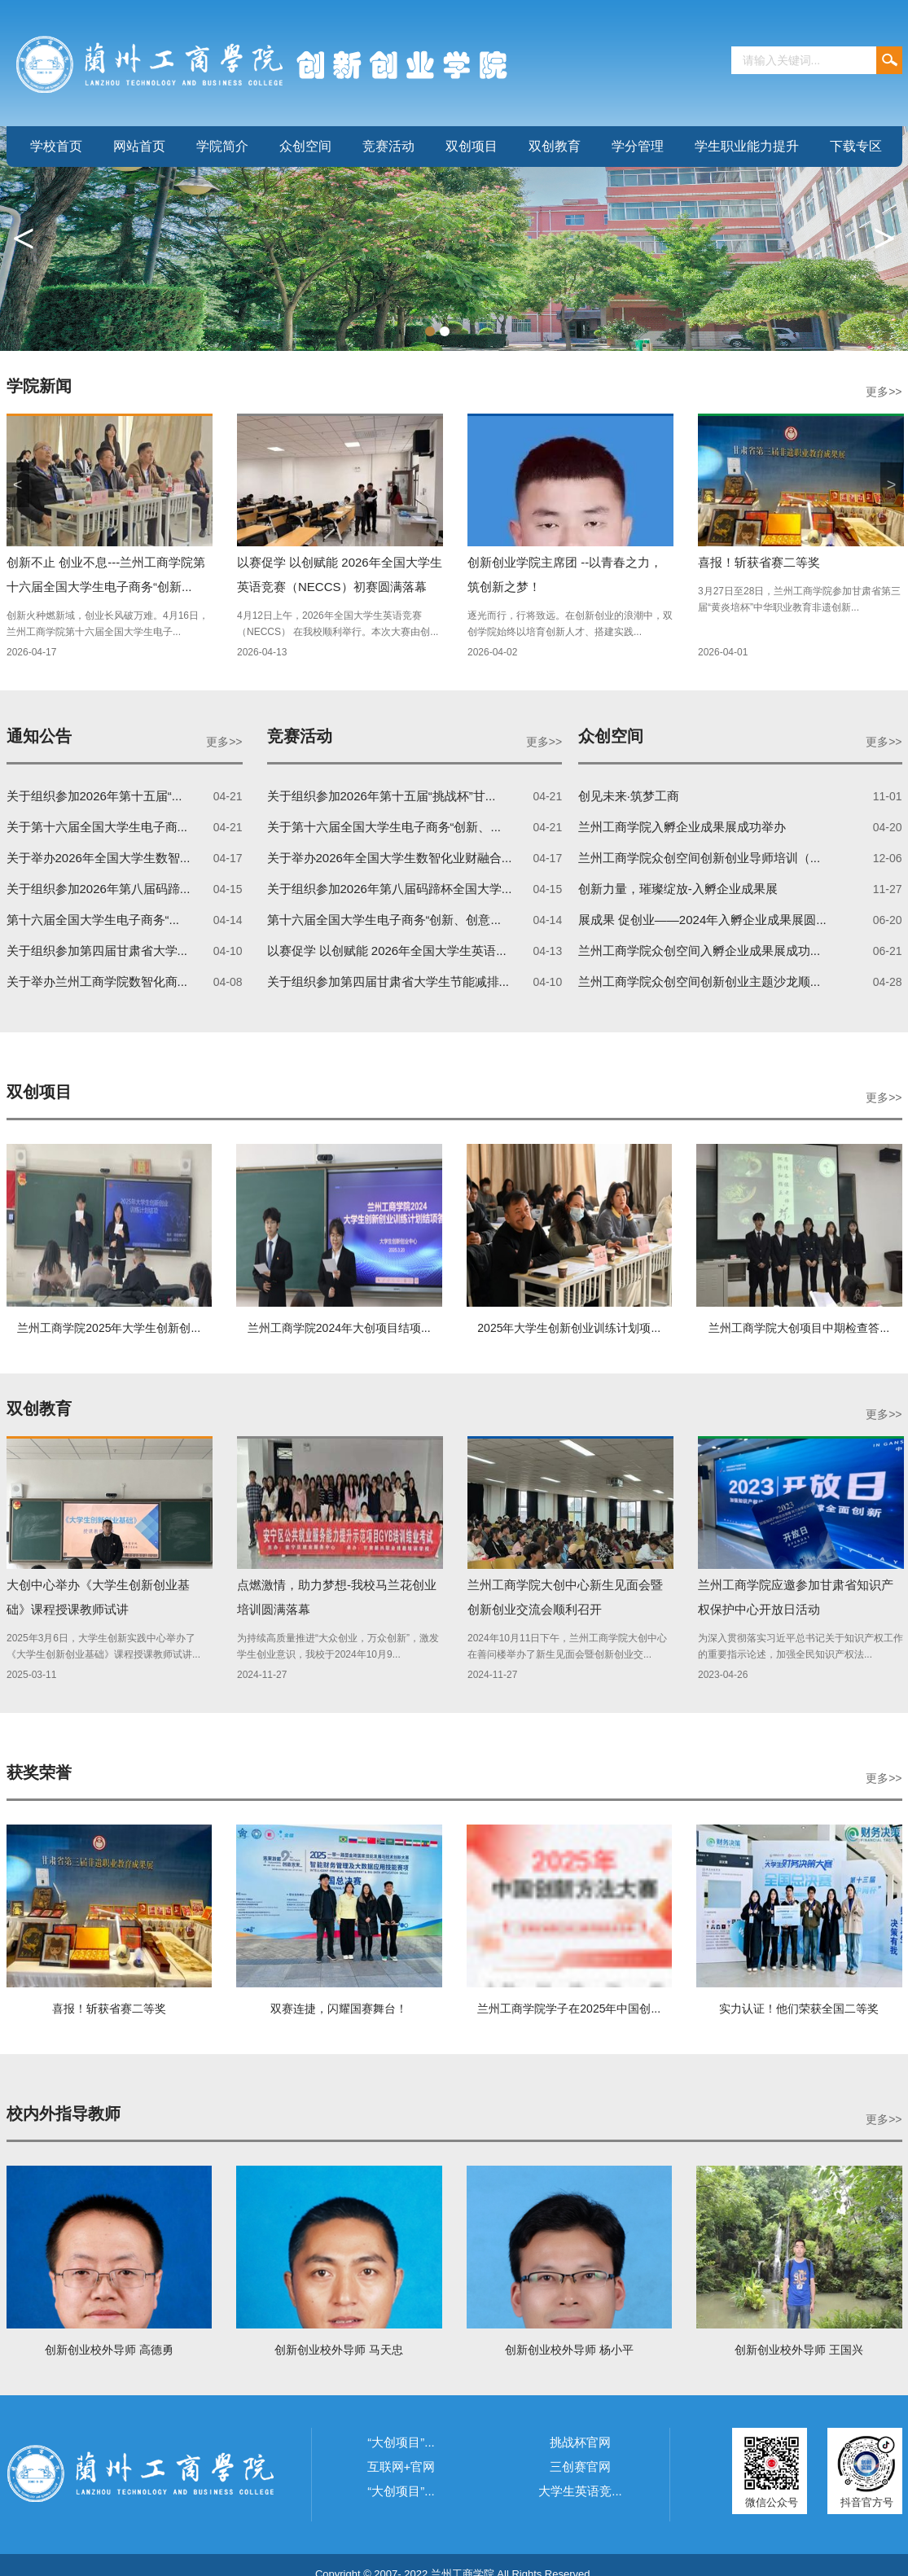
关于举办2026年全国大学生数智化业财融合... (389, 858)
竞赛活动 (388, 146)
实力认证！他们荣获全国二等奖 (799, 2008)
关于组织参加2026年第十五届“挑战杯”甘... (381, 796)
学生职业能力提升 (747, 146)
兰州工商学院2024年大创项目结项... (339, 1327)
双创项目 (471, 146)
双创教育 (555, 146)
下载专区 (856, 146)
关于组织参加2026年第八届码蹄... (99, 889)
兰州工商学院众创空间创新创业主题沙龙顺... (699, 981)
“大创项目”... (401, 2442)
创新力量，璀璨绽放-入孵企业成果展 (678, 889)
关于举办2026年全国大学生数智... (99, 858)
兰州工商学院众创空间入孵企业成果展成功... (699, 950)
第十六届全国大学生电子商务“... (93, 920)
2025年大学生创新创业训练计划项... (568, 1327)
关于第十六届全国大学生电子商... (97, 827)
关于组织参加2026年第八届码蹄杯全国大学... (389, 889)
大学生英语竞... (580, 2491)
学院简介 (222, 146)
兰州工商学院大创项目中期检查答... (798, 1327)
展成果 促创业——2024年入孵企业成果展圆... (702, 920)
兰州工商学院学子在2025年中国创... (568, 2008)
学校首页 (56, 146)
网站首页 (139, 146)
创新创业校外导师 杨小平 (569, 2349)
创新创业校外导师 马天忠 (338, 2349)
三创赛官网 (580, 2466)
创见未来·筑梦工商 (628, 796)
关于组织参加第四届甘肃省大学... (97, 950)
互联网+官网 (401, 2466)
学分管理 (638, 146)
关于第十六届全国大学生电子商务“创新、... (384, 827)
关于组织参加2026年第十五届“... (94, 796)
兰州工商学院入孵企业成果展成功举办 (682, 827)
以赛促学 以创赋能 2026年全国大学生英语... (387, 950)
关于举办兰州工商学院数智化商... (97, 981)
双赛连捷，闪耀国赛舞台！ (338, 2008)
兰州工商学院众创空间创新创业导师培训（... (699, 858)
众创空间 (305, 146)
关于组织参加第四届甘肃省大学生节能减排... (388, 981)
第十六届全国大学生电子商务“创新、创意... (384, 920)
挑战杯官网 (580, 2442)
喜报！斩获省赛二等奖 (759, 562)
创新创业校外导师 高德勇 (109, 2349)
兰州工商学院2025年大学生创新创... (108, 1327)
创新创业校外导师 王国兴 (799, 2349)
